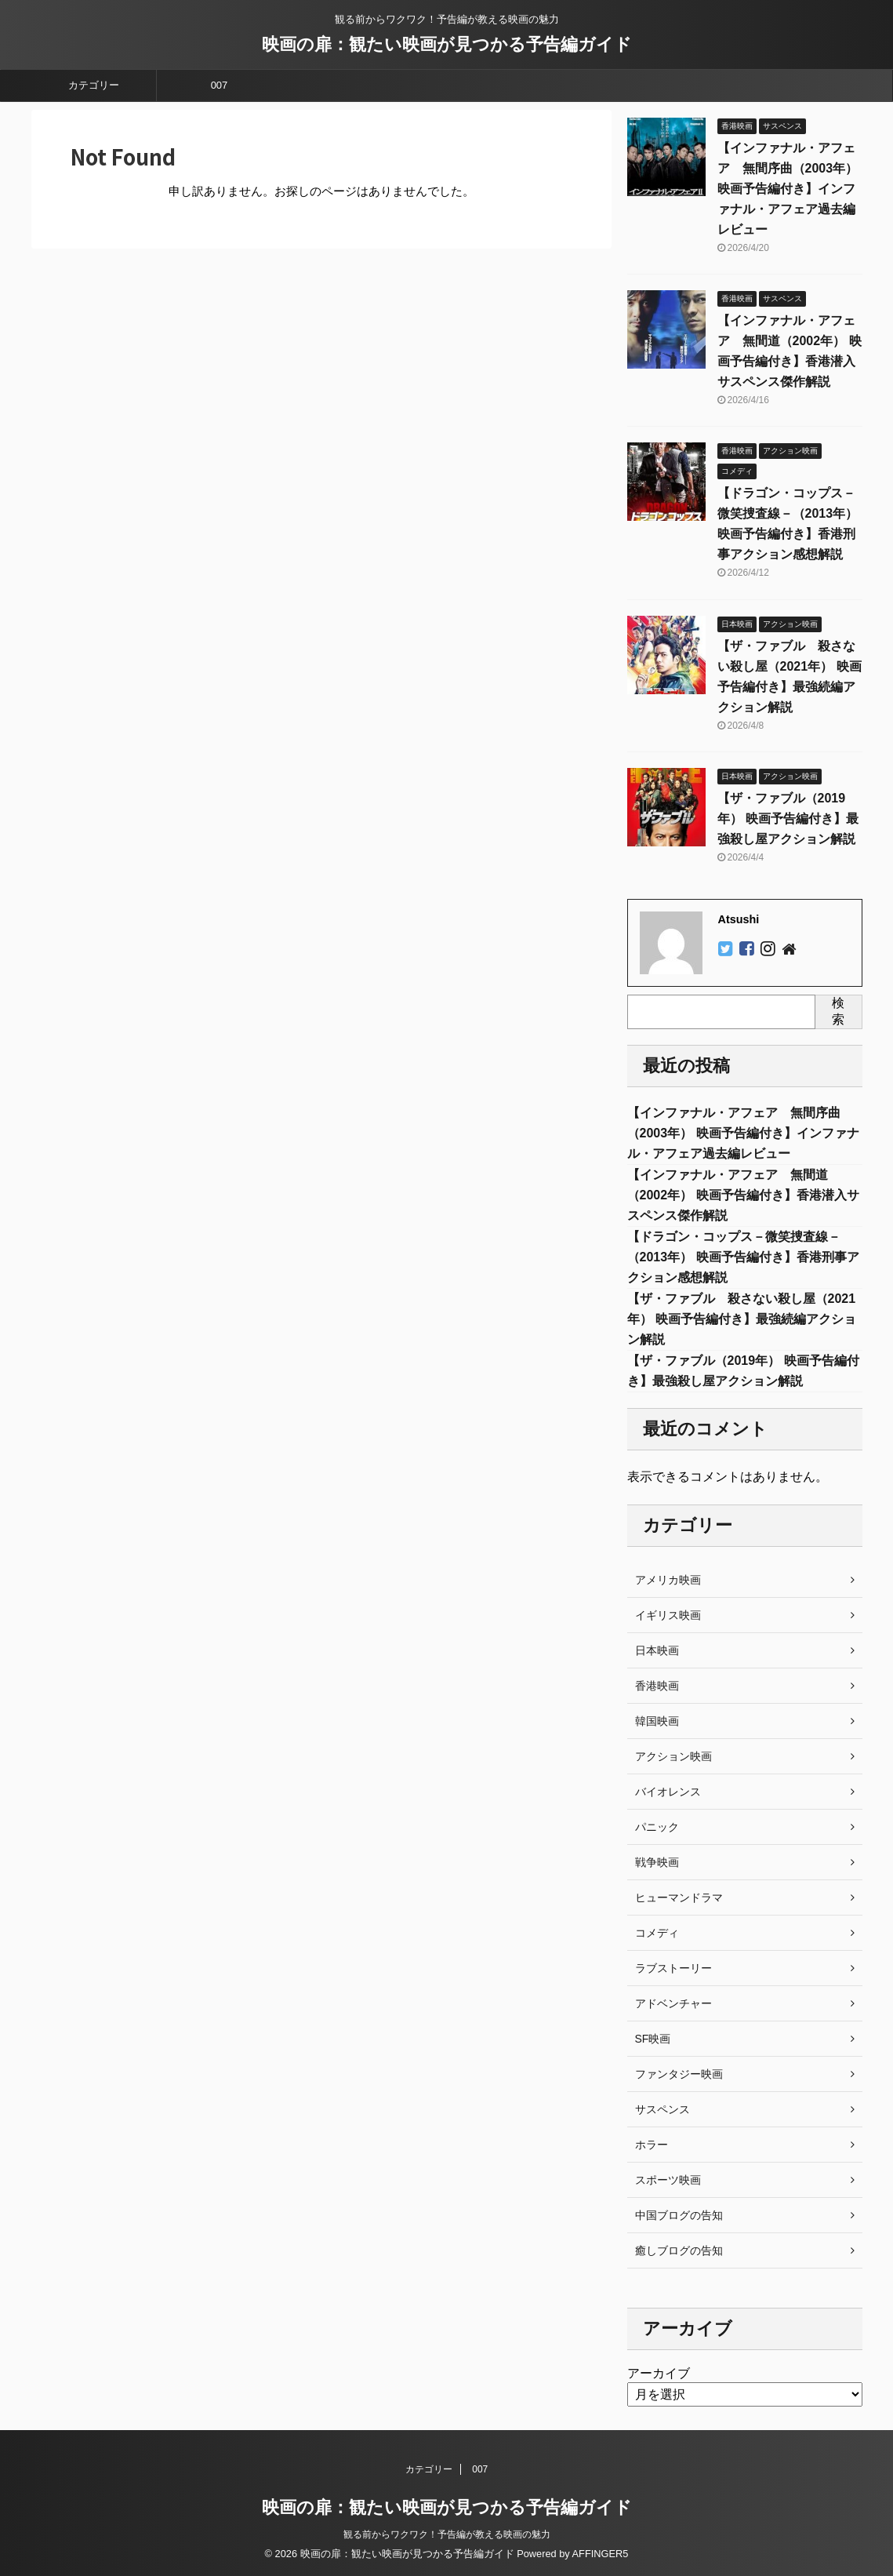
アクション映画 (673, 1756)
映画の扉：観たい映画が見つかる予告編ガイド (447, 44)
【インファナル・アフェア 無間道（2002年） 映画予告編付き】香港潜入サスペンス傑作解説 (743, 1195)
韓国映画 (657, 1721)
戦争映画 (657, 1862)
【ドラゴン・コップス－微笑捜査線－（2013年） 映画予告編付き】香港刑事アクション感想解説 (743, 1257)
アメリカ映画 (668, 1580)
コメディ (657, 1933)
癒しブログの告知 (679, 2250)
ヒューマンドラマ (679, 1897)
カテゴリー (93, 85)
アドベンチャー (673, 2003)
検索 (838, 1011)
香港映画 (657, 1685)
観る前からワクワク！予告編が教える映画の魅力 (446, 2534)
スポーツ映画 (668, 2180)
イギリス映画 (668, 1615)
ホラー (651, 2144)
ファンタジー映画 (679, 2074)
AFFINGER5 (600, 2554)
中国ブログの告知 (679, 2215)
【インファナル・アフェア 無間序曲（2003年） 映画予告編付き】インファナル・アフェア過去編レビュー (788, 188)
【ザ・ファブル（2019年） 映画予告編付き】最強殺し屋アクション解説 (788, 818)
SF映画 (653, 2038)
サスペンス (662, 2109)
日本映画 (657, 1650)
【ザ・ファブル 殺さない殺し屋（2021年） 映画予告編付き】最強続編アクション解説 (741, 1319)
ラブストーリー (673, 1968)
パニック (657, 1827)
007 (219, 85)
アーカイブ (658, 2373)
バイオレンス (668, 1791)
